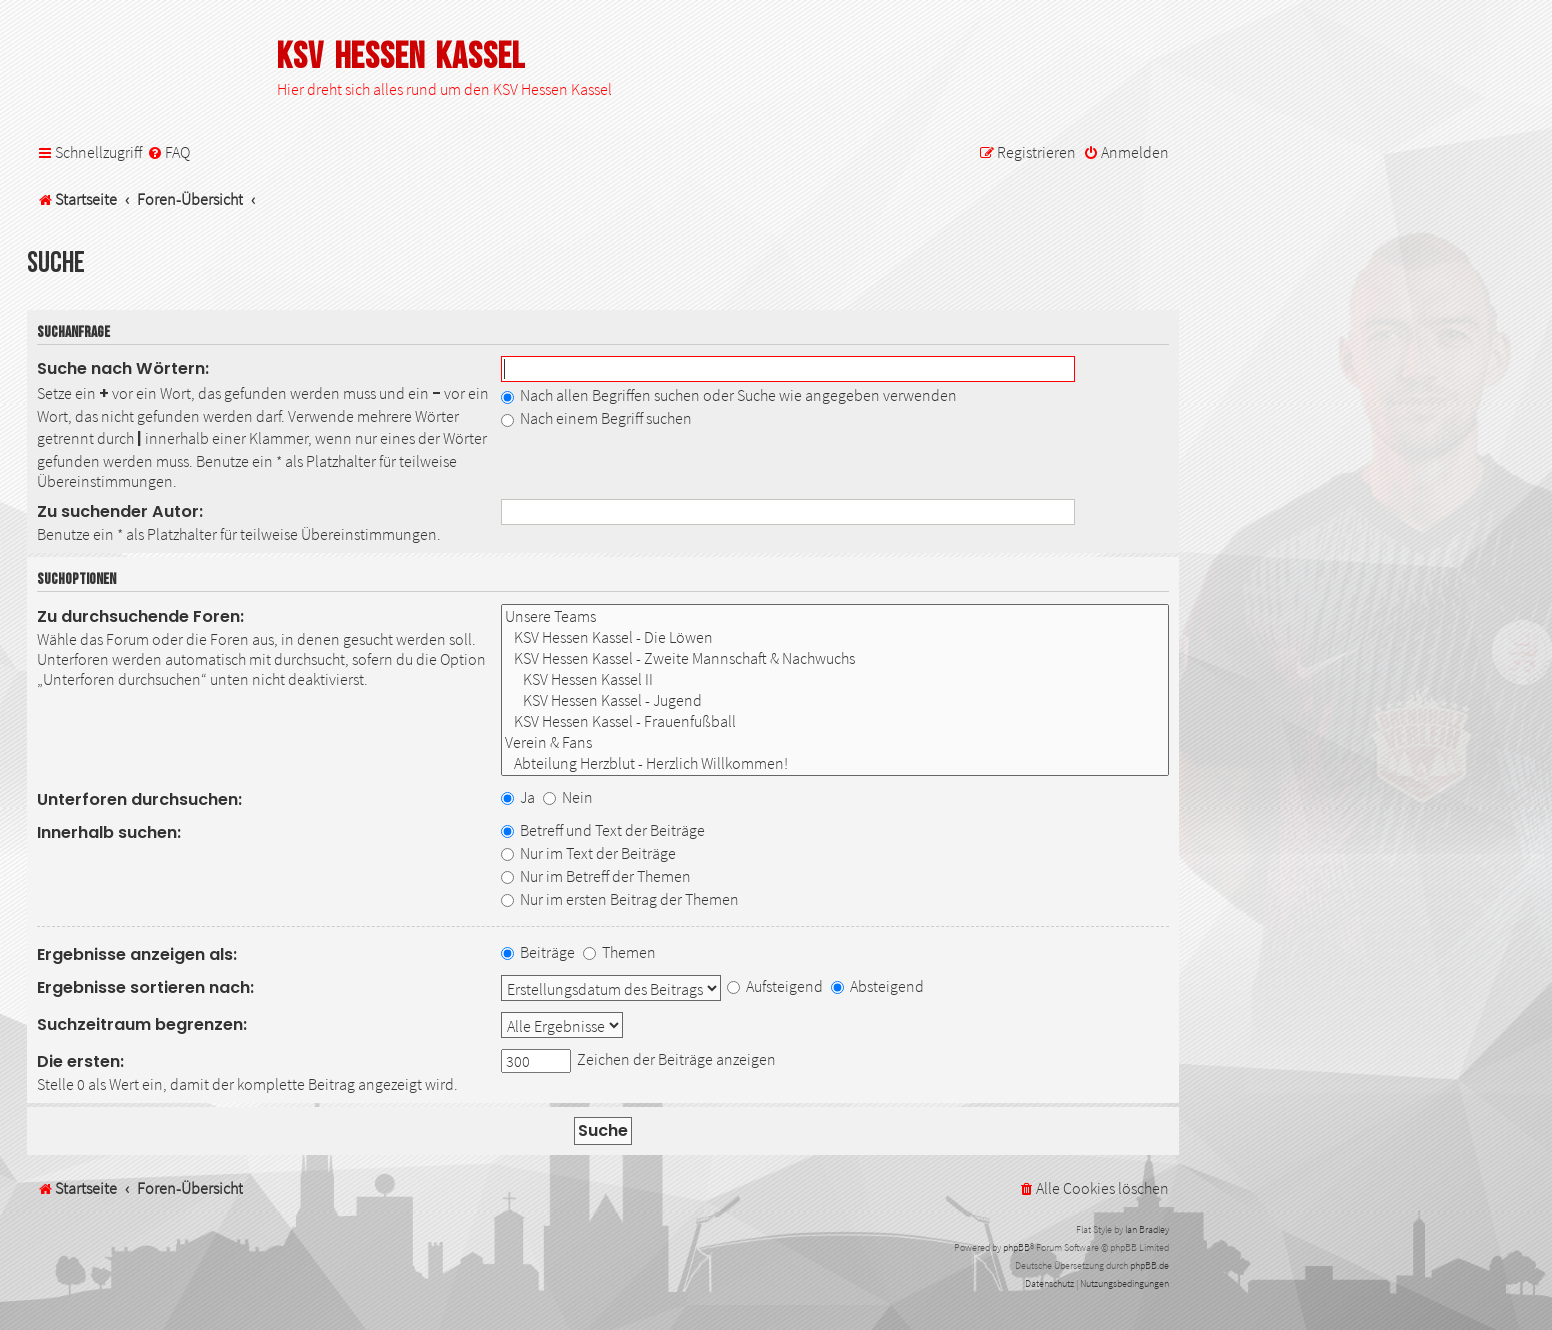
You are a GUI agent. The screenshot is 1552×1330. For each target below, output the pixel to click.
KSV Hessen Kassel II (835, 679)
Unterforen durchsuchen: (139, 799)
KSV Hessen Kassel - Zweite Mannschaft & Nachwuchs (835, 658)
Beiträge (538, 952)
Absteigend (877, 986)
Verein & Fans (835, 742)
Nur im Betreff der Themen (596, 876)
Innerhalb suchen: (109, 832)
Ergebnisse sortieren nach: (145, 987)
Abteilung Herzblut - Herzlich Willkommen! (835, 763)
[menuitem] (168, 152)
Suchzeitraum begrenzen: (142, 1024)
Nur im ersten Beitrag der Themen (620, 899)
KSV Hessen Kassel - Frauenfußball (835, 721)
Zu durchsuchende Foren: (140, 616)
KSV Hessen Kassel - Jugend (835, 700)
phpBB (1016, 1247)
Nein (568, 797)
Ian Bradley (1147, 1229)
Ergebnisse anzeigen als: (137, 954)
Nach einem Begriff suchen (596, 418)
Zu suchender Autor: (120, 511)
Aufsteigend (775, 986)
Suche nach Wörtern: (123, 368)
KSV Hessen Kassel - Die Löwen (835, 637)
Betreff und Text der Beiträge (603, 830)
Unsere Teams (835, 616)
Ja (518, 797)
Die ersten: (80, 1061)
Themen (619, 952)
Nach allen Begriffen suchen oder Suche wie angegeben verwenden (729, 395)
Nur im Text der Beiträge (588, 853)
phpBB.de (1149, 1265)
